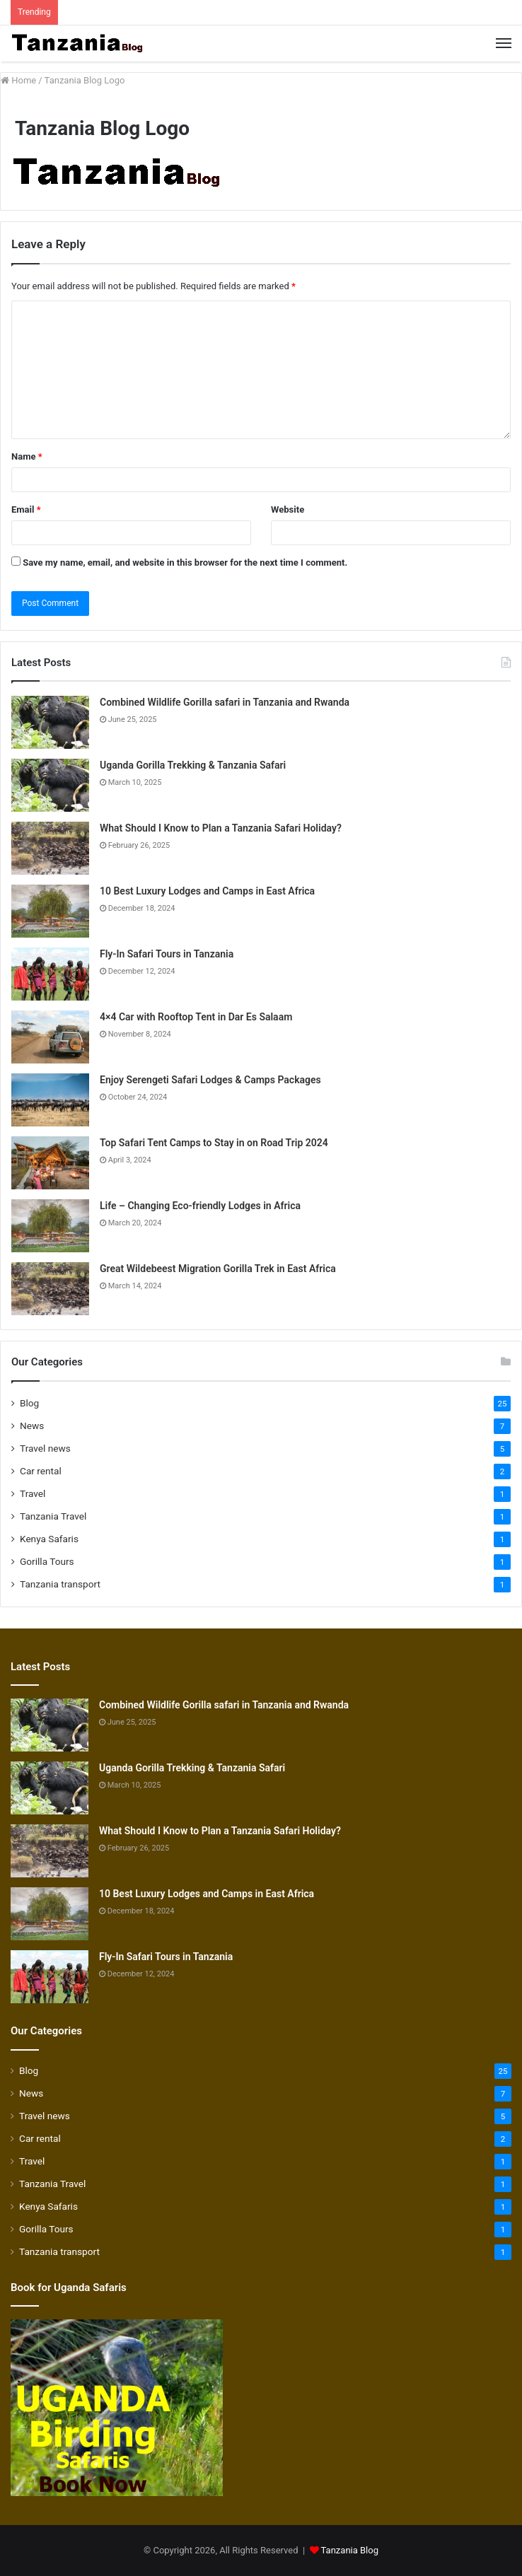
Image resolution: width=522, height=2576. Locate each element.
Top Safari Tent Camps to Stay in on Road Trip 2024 (214, 1142)
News (32, 1425)
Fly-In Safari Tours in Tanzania (166, 954)
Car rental (41, 1470)
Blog (29, 1403)
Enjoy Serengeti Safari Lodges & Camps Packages (210, 1079)
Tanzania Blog (349, 2550)
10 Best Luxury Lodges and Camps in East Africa (207, 891)
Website (287, 509)
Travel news (45, 1448)
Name (26, 456)
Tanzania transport (60, 1584)
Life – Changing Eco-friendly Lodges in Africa (200, 1205)
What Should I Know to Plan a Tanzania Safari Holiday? (221, 828)
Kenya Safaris (49, 1538)
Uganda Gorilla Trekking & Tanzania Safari (193, 765)
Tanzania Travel (53, 1516)
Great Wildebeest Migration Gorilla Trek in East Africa (218, 1268)
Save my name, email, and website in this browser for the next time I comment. (185, 562)
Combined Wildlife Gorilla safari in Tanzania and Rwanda (224, 702)
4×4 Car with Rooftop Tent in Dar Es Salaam (196, 1016)
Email (26, 509)
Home (18, 80)
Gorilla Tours (47, 1561)
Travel (32, 1493)
